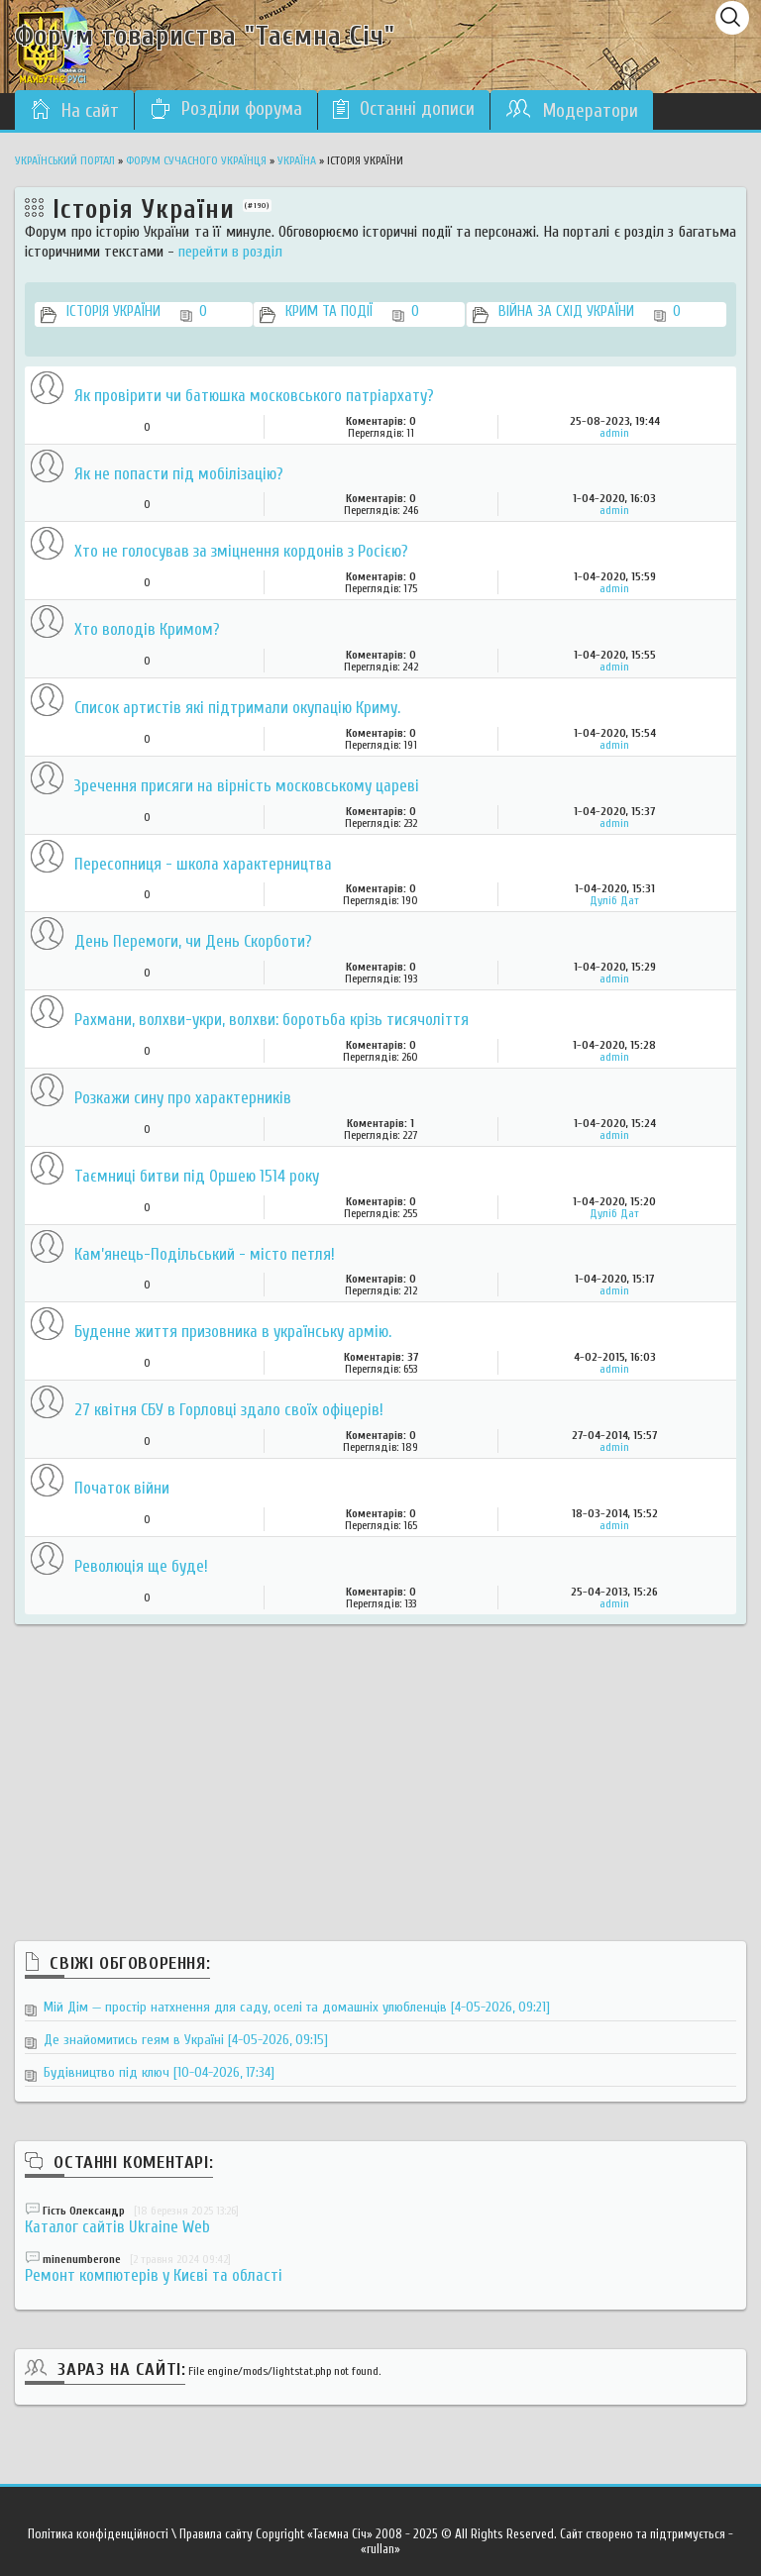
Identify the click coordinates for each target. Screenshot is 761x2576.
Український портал (65, 160)
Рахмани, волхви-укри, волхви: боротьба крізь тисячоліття (271, 1020)
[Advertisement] (380, 1763)
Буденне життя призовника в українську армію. (232, 1332)
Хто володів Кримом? (147, 630)
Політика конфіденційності (98, 2533)
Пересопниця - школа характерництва (203, 865)
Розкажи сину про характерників (182, 1098)
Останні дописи (404, 109)
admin (614, 433)
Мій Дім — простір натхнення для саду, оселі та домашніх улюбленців (297, 2007)
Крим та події (352, 313)
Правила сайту (216, 2533)
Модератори (571, 110)
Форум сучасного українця (196, 160)
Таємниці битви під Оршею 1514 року (196, 1177)
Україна (296, 160)
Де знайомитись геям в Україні (186, 2039)
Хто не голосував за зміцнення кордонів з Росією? (241, 552)
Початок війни (121, 1489)
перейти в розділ (230, 251)
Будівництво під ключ (159, 2072)
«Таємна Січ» (340, 2533)
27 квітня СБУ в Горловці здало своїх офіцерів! (228, 1410)
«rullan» (380, 2548)
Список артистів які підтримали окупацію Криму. (237, 708)
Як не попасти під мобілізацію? (178, 474)
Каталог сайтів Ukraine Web (117, 2226)
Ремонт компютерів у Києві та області (153, 2275)
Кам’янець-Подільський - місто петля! (204, 1255)
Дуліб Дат (614, 900)
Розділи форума (226, 109)
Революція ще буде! (141, 1567)
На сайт (74, 110)
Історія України (136, 313)
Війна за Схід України (589, 313)
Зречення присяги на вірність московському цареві (246, 786)
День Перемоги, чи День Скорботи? (193, 942)
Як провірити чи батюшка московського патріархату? (254, 396)
